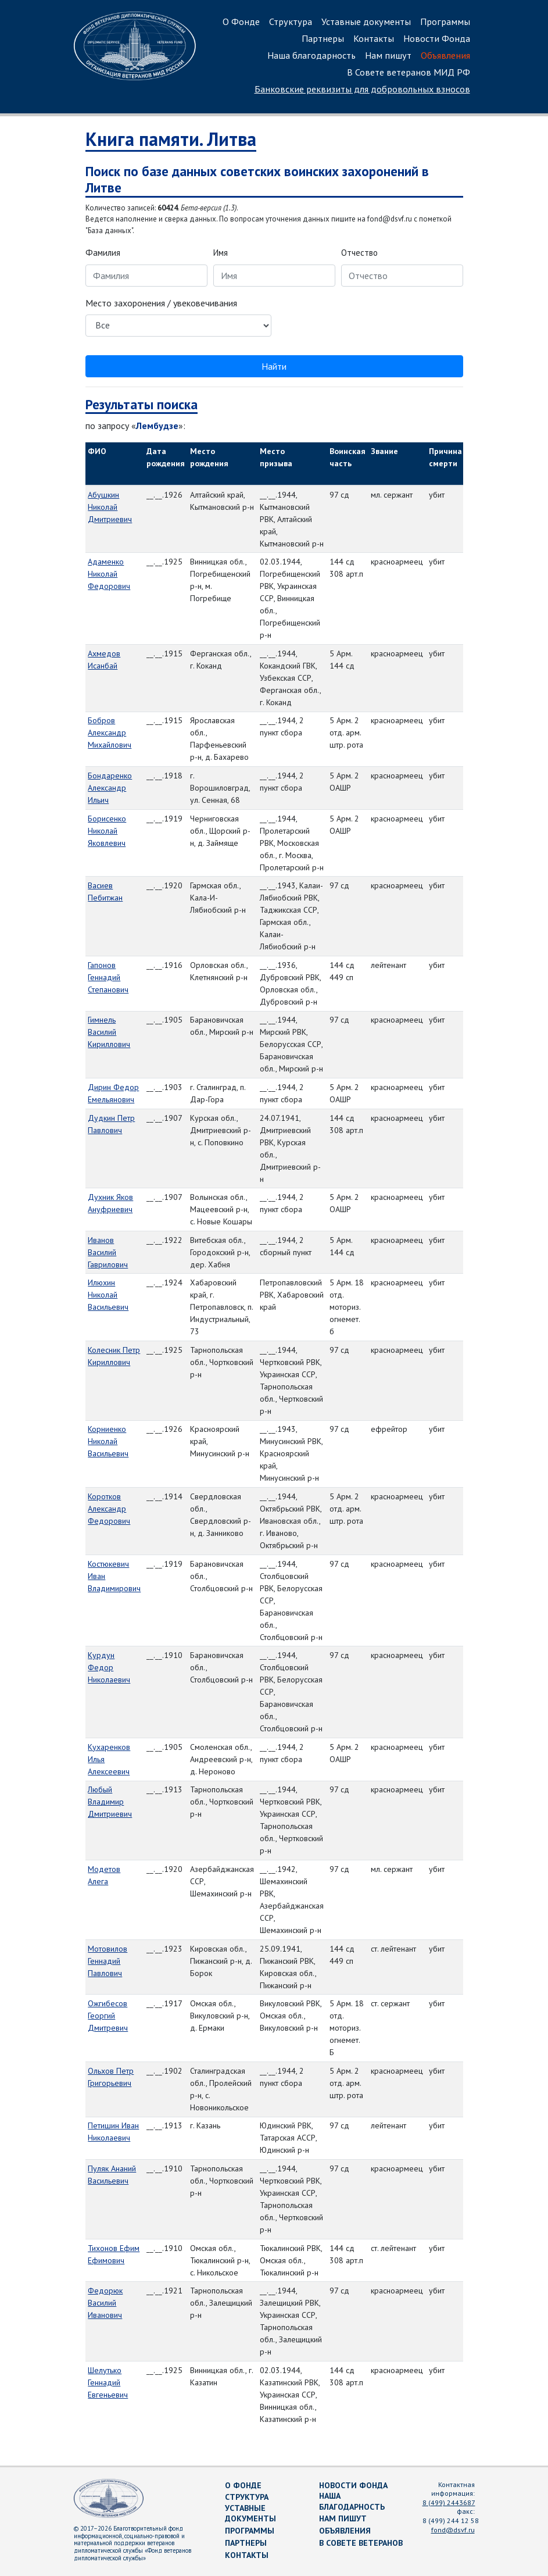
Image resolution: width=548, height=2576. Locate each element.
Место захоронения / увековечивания (161, 303)
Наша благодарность (311, 55)
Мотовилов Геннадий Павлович (107, 1960)
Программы (445, 21)
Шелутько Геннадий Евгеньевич (108, 2382)
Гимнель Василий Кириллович (109, 1031)
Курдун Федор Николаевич (109, 1667)
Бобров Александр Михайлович (109, 732)
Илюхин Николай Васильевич (108, 1294)
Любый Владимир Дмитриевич (110, 1801)
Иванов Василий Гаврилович (108, 1252)
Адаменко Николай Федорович (109, 573)
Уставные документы (366, 21)
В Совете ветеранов (361, 2543)
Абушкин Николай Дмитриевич (110, 507)
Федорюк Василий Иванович (105, 2302)
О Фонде (241, 21)
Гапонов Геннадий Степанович (108, 977)
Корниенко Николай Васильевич (108, 1441)
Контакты (373, 38)
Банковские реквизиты (362, 89)
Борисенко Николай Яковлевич (107, 830)
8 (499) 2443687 (448, 2502)
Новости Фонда (436, 38)
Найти (274, 366)
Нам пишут (388, 55)
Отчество (359, 252)
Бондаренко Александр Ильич (110, 787)
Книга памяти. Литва (170, 139)
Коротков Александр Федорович (109, 1508)
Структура (290, 21)
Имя (220, 252)
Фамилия (102, 252)
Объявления (445, 55)
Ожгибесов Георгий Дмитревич (108, 2015)
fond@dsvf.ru (453, 2529)
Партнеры (323, 38)
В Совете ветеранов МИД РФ (408, 72)
